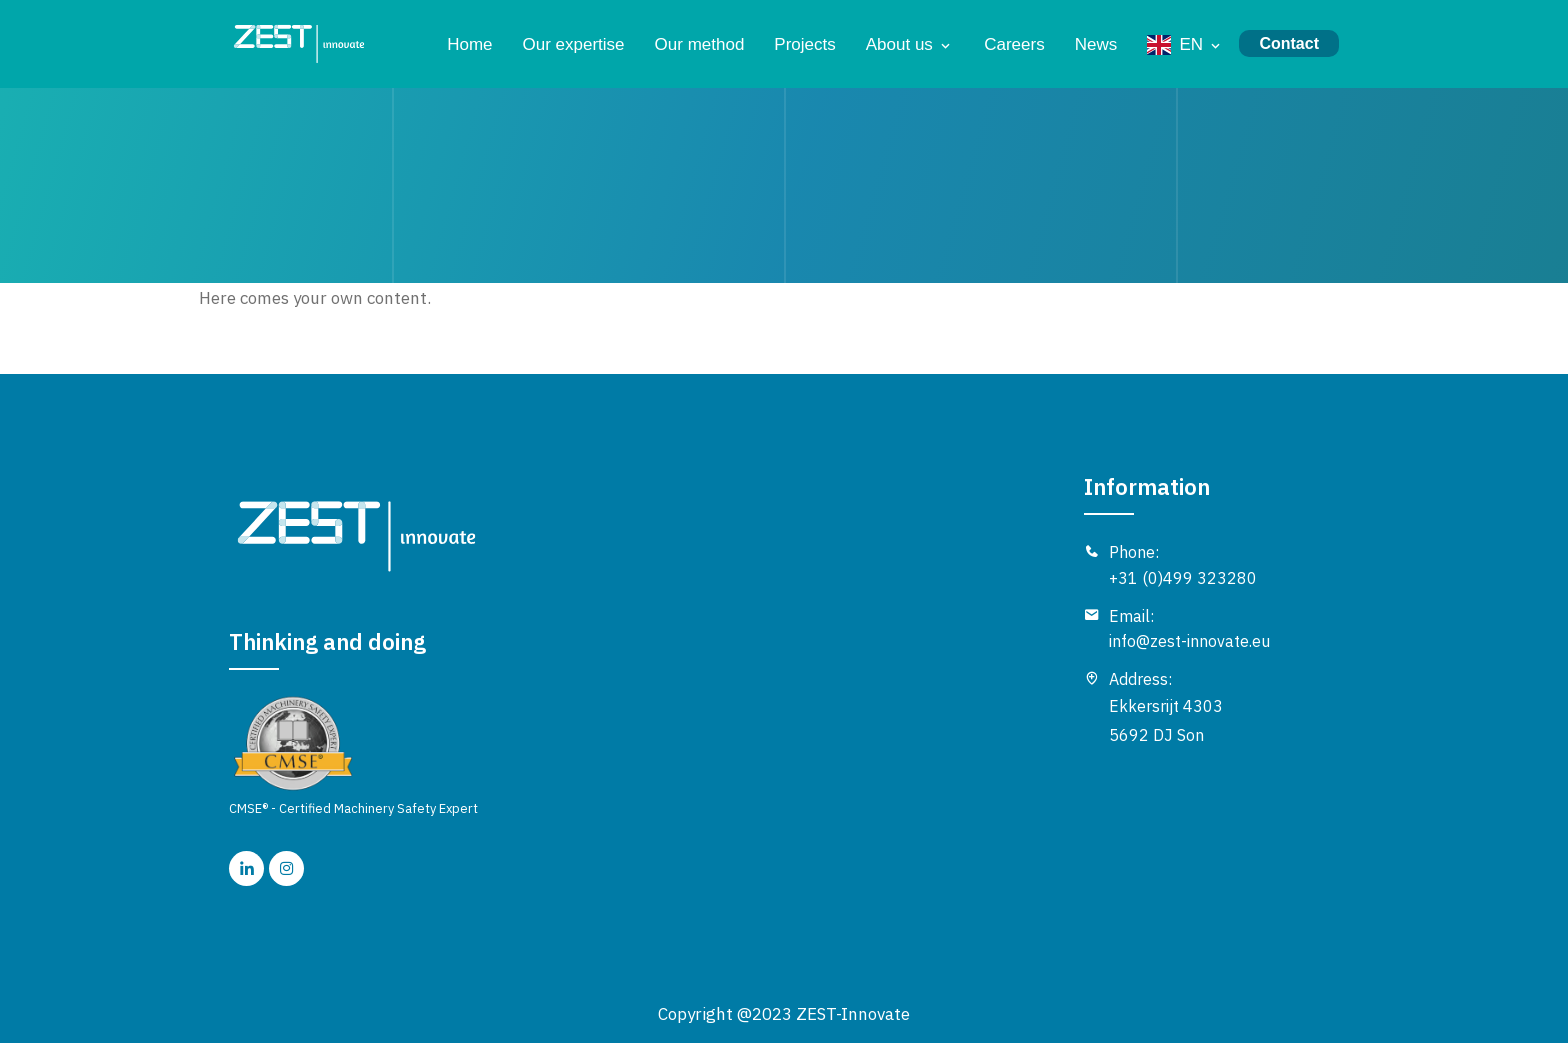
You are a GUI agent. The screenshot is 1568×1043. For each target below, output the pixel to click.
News (1096, 44)
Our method (700, 44)
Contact (1289, 43)
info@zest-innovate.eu (1189, 641)
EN (1191, 44)
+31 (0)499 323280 (1183, 578)
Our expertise (574, 44)
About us (899, 44)
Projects (804, 44)
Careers (1014, 44)
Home (469, 44)
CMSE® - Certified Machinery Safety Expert (353, 755)
